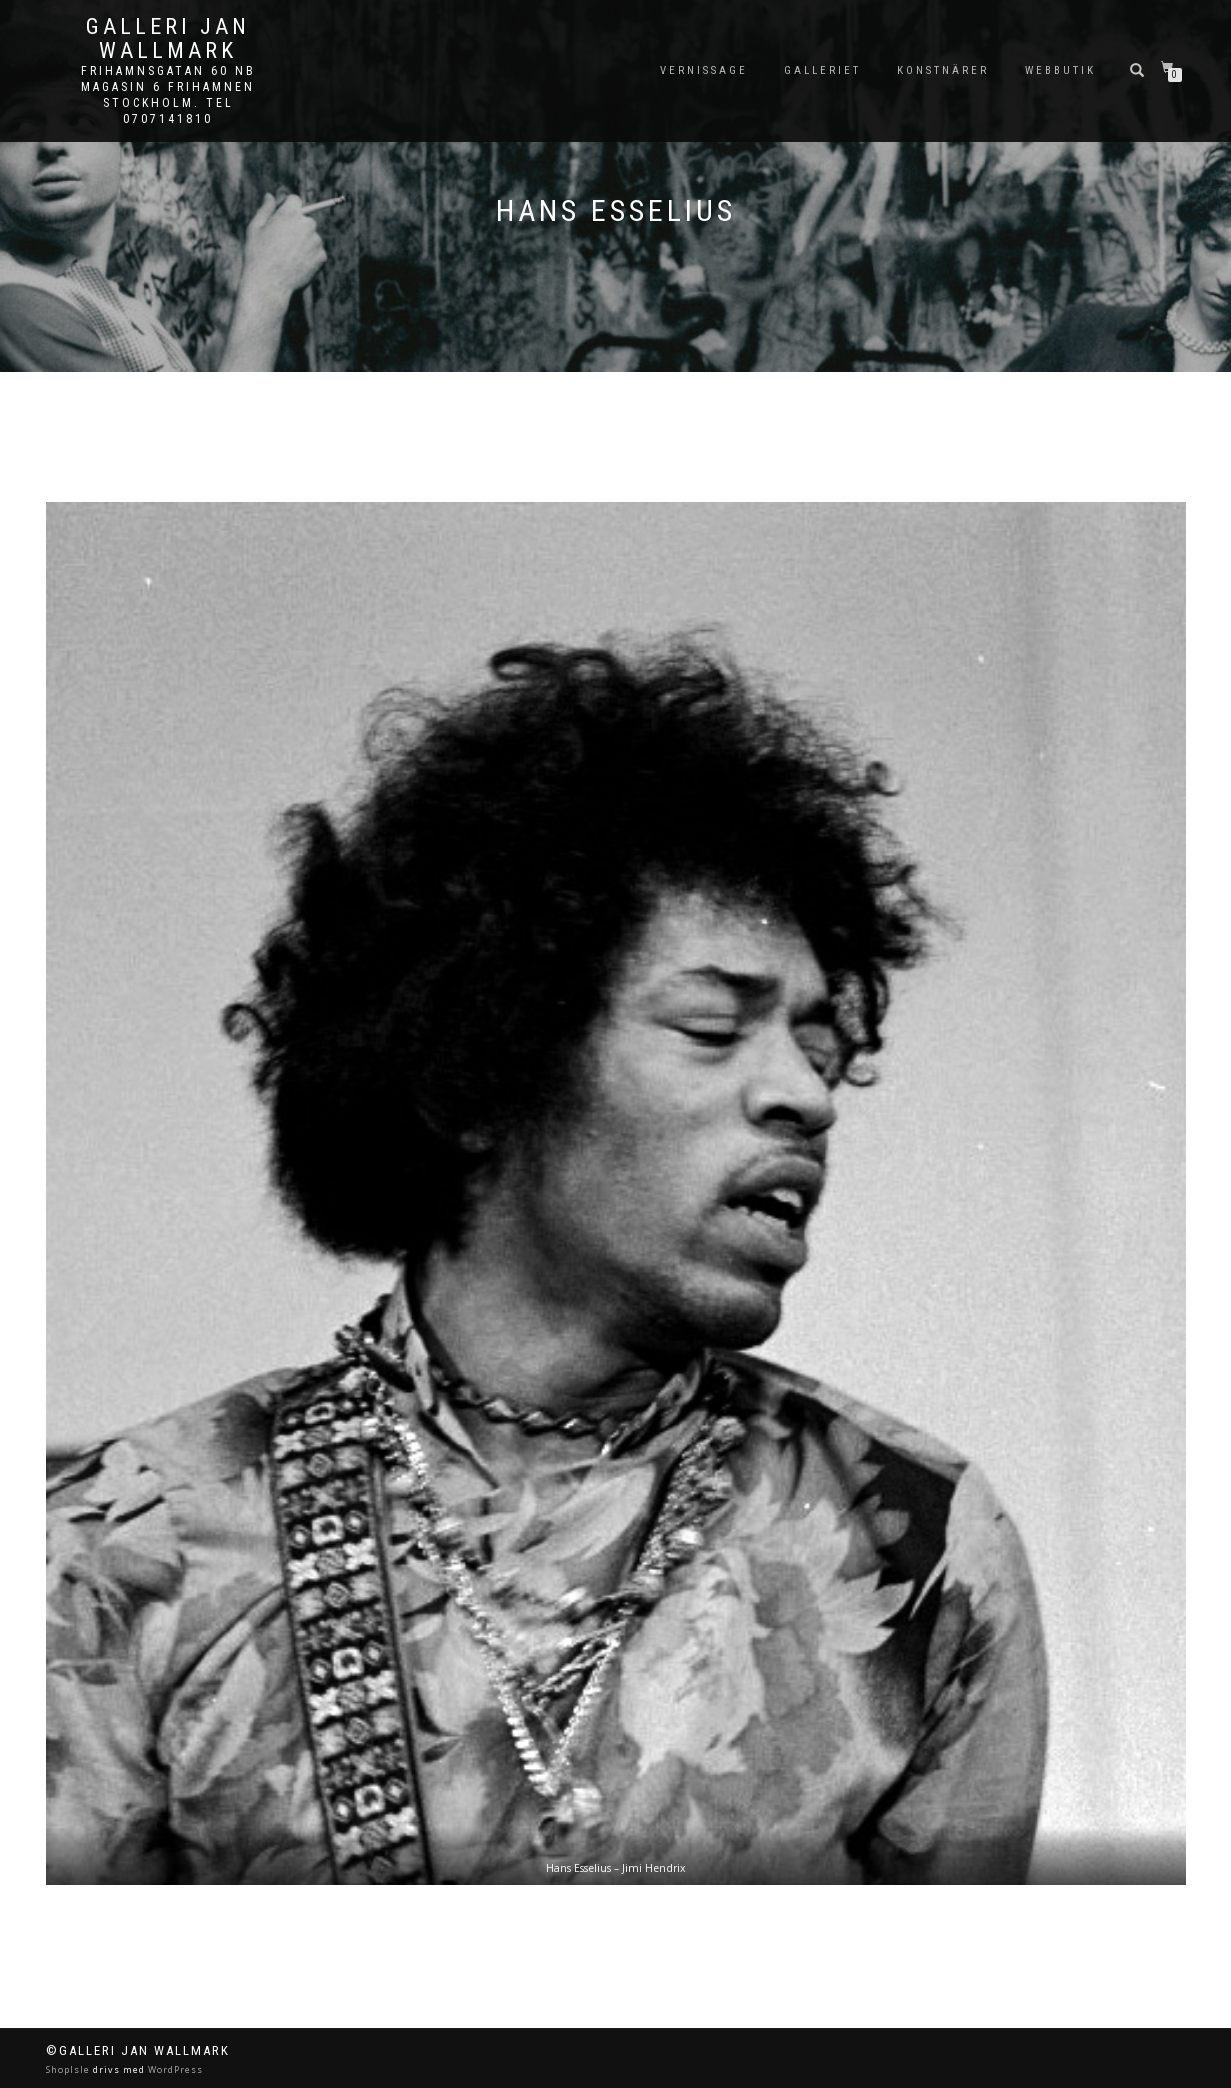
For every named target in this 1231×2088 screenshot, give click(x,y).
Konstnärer (943, 70)
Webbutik (1060, 70)
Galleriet (822, 70)
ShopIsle (69, 2069)
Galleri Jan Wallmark (168, 39)
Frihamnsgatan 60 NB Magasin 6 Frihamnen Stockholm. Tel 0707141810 (168, 95)
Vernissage (704, 70)
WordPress (174, 2069)
